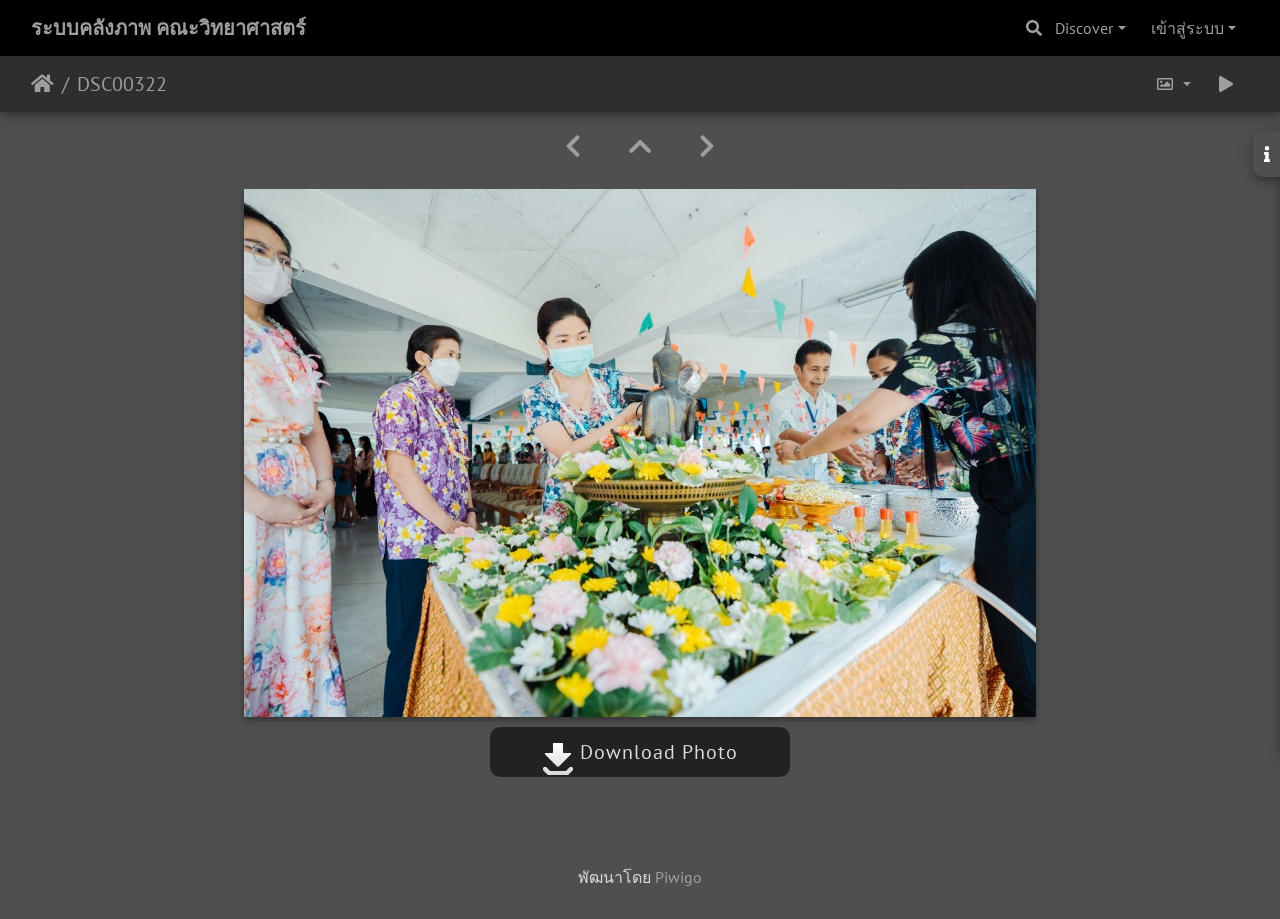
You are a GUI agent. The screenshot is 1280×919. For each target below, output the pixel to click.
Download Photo (640, 752)
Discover (1084, 28)
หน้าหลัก (42, 84)
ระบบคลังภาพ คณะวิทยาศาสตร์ (168, 28)
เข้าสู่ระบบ (1187, 28)
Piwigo (678, 877)
